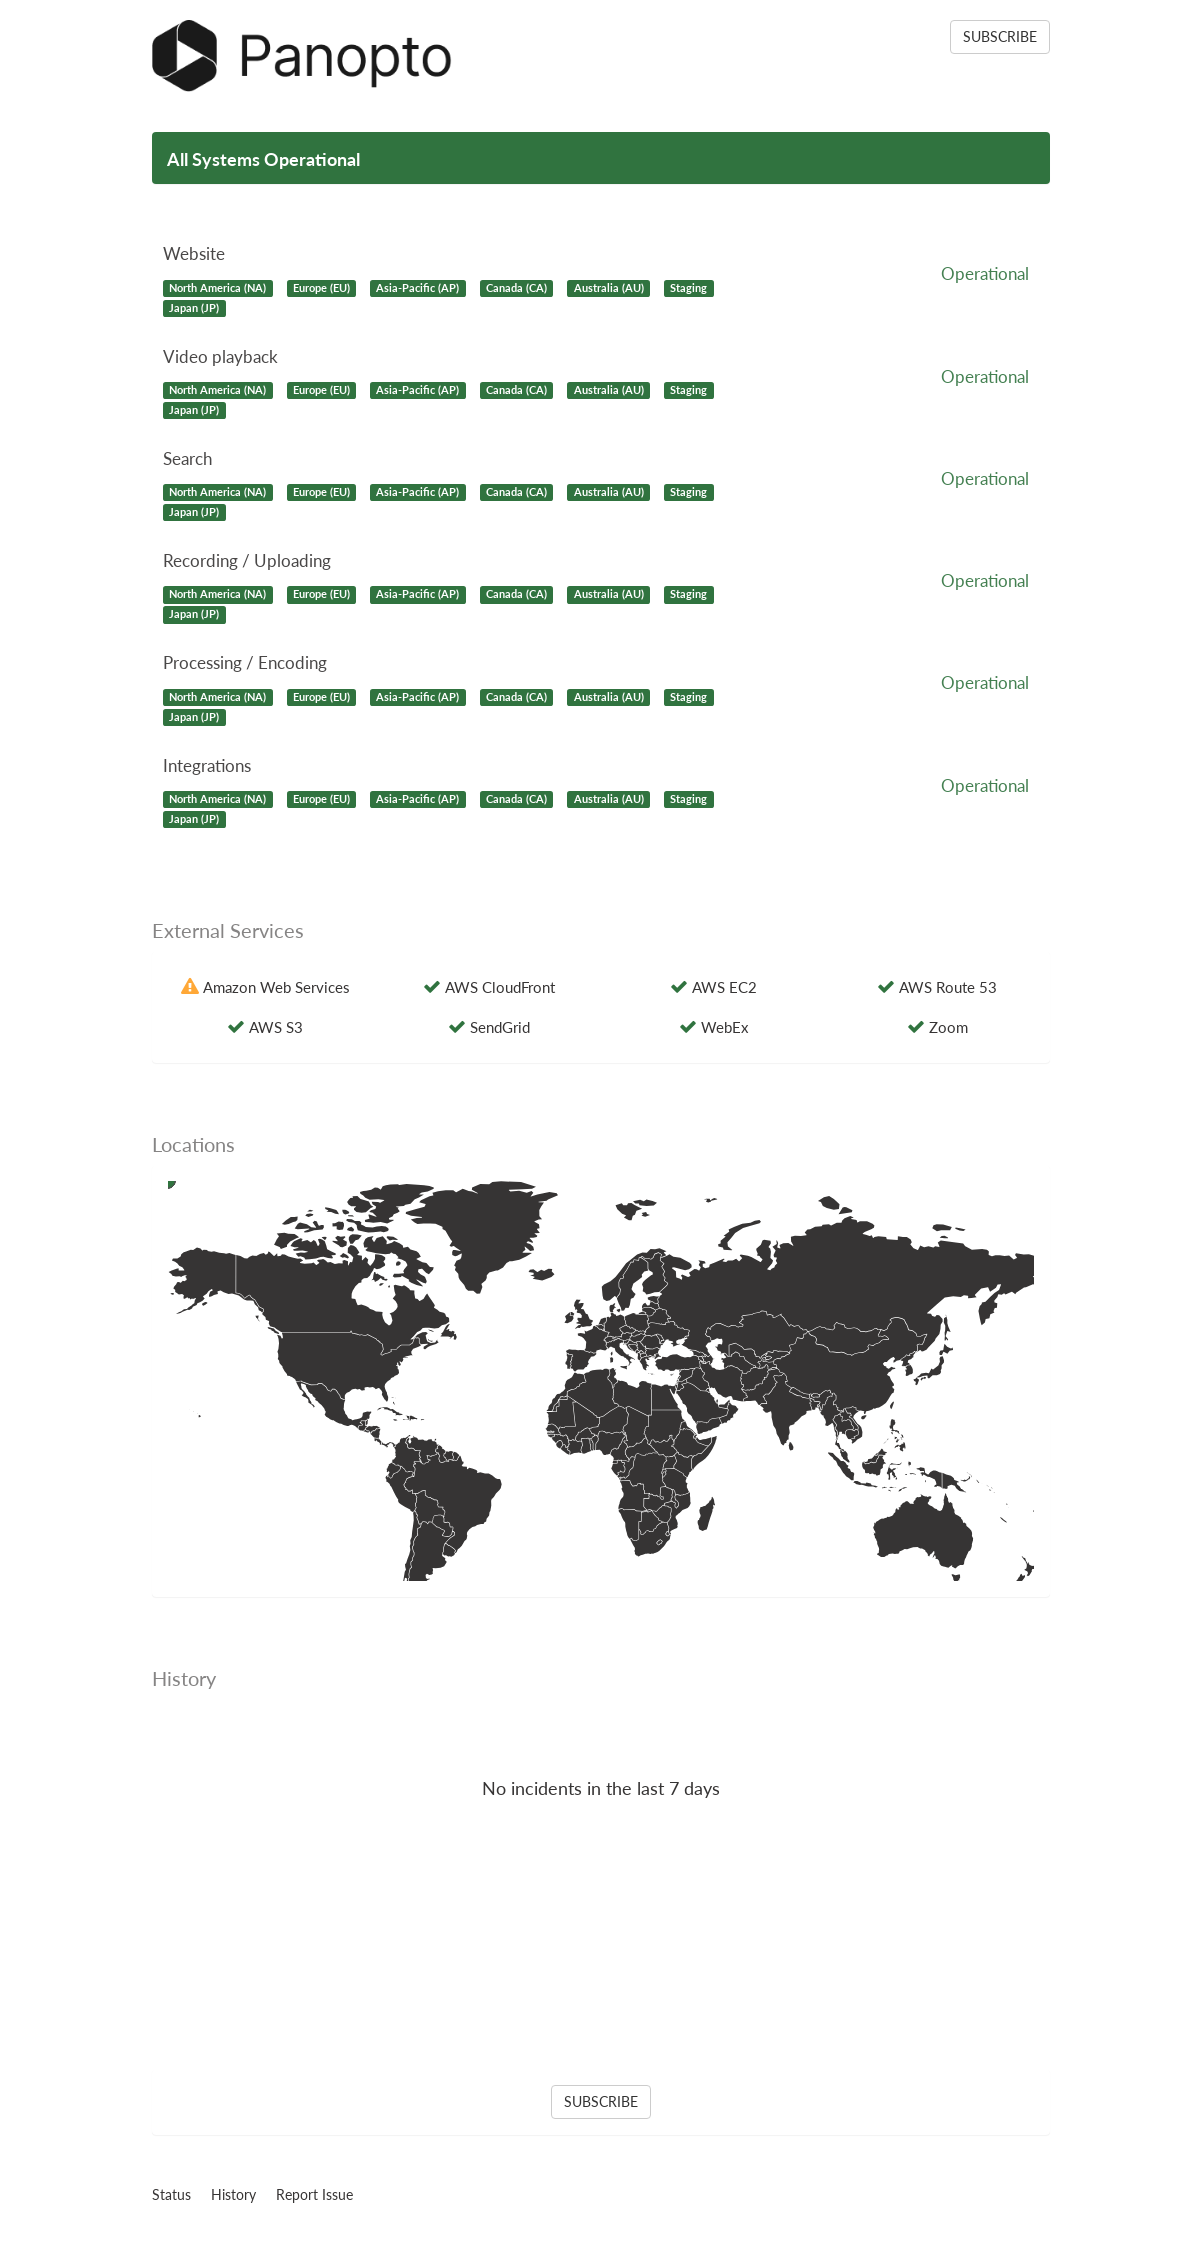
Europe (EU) (321, 288)
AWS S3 (276, 1027)
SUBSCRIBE (1000, 36)
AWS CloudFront (500, 987)
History (233, 2194)
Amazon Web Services (276, 987)
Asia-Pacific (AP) (417, 288)
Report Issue (314, 2194)
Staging (688, 288)
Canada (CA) (516, 288)
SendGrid (500, 1027)
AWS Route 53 (948, 987)
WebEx (724, 1027)
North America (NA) (217, 288)
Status (171, 2194)
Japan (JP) (194, 308)
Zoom (948, 1027)
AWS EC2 (724, 987)
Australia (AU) (609, 288)
